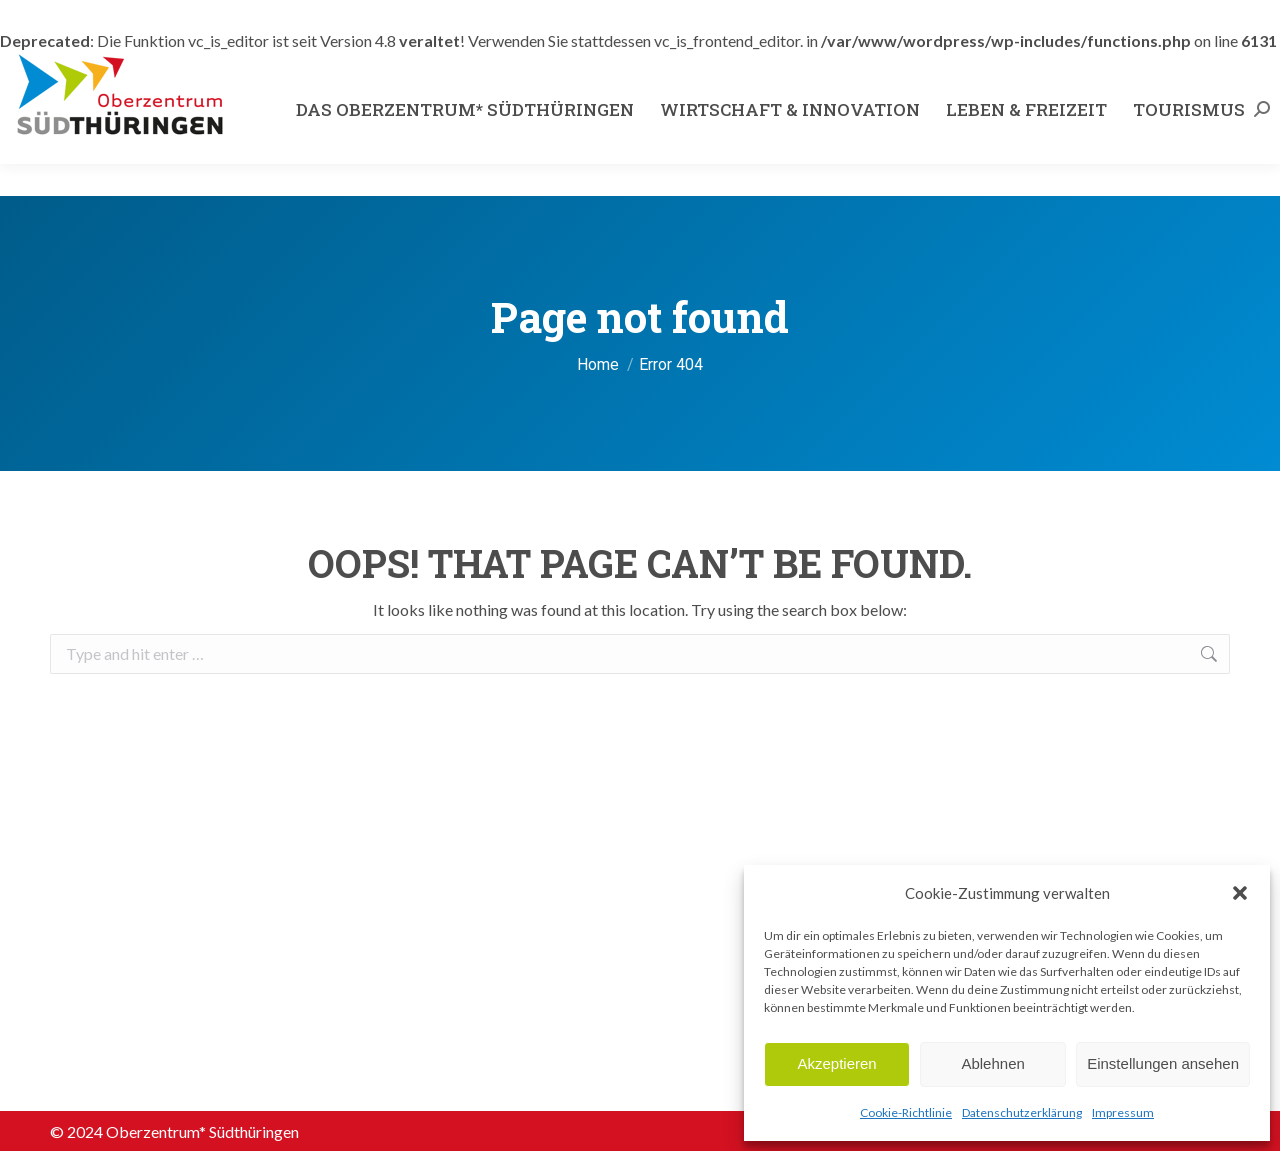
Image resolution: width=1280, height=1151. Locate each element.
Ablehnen (992, 1063)
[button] (1240, 893)
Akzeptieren (836, 1063)
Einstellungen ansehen (1163, 1063)
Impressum (1123, 1112)
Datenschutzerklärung (1022, 1112)
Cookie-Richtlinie (906, 1112)
